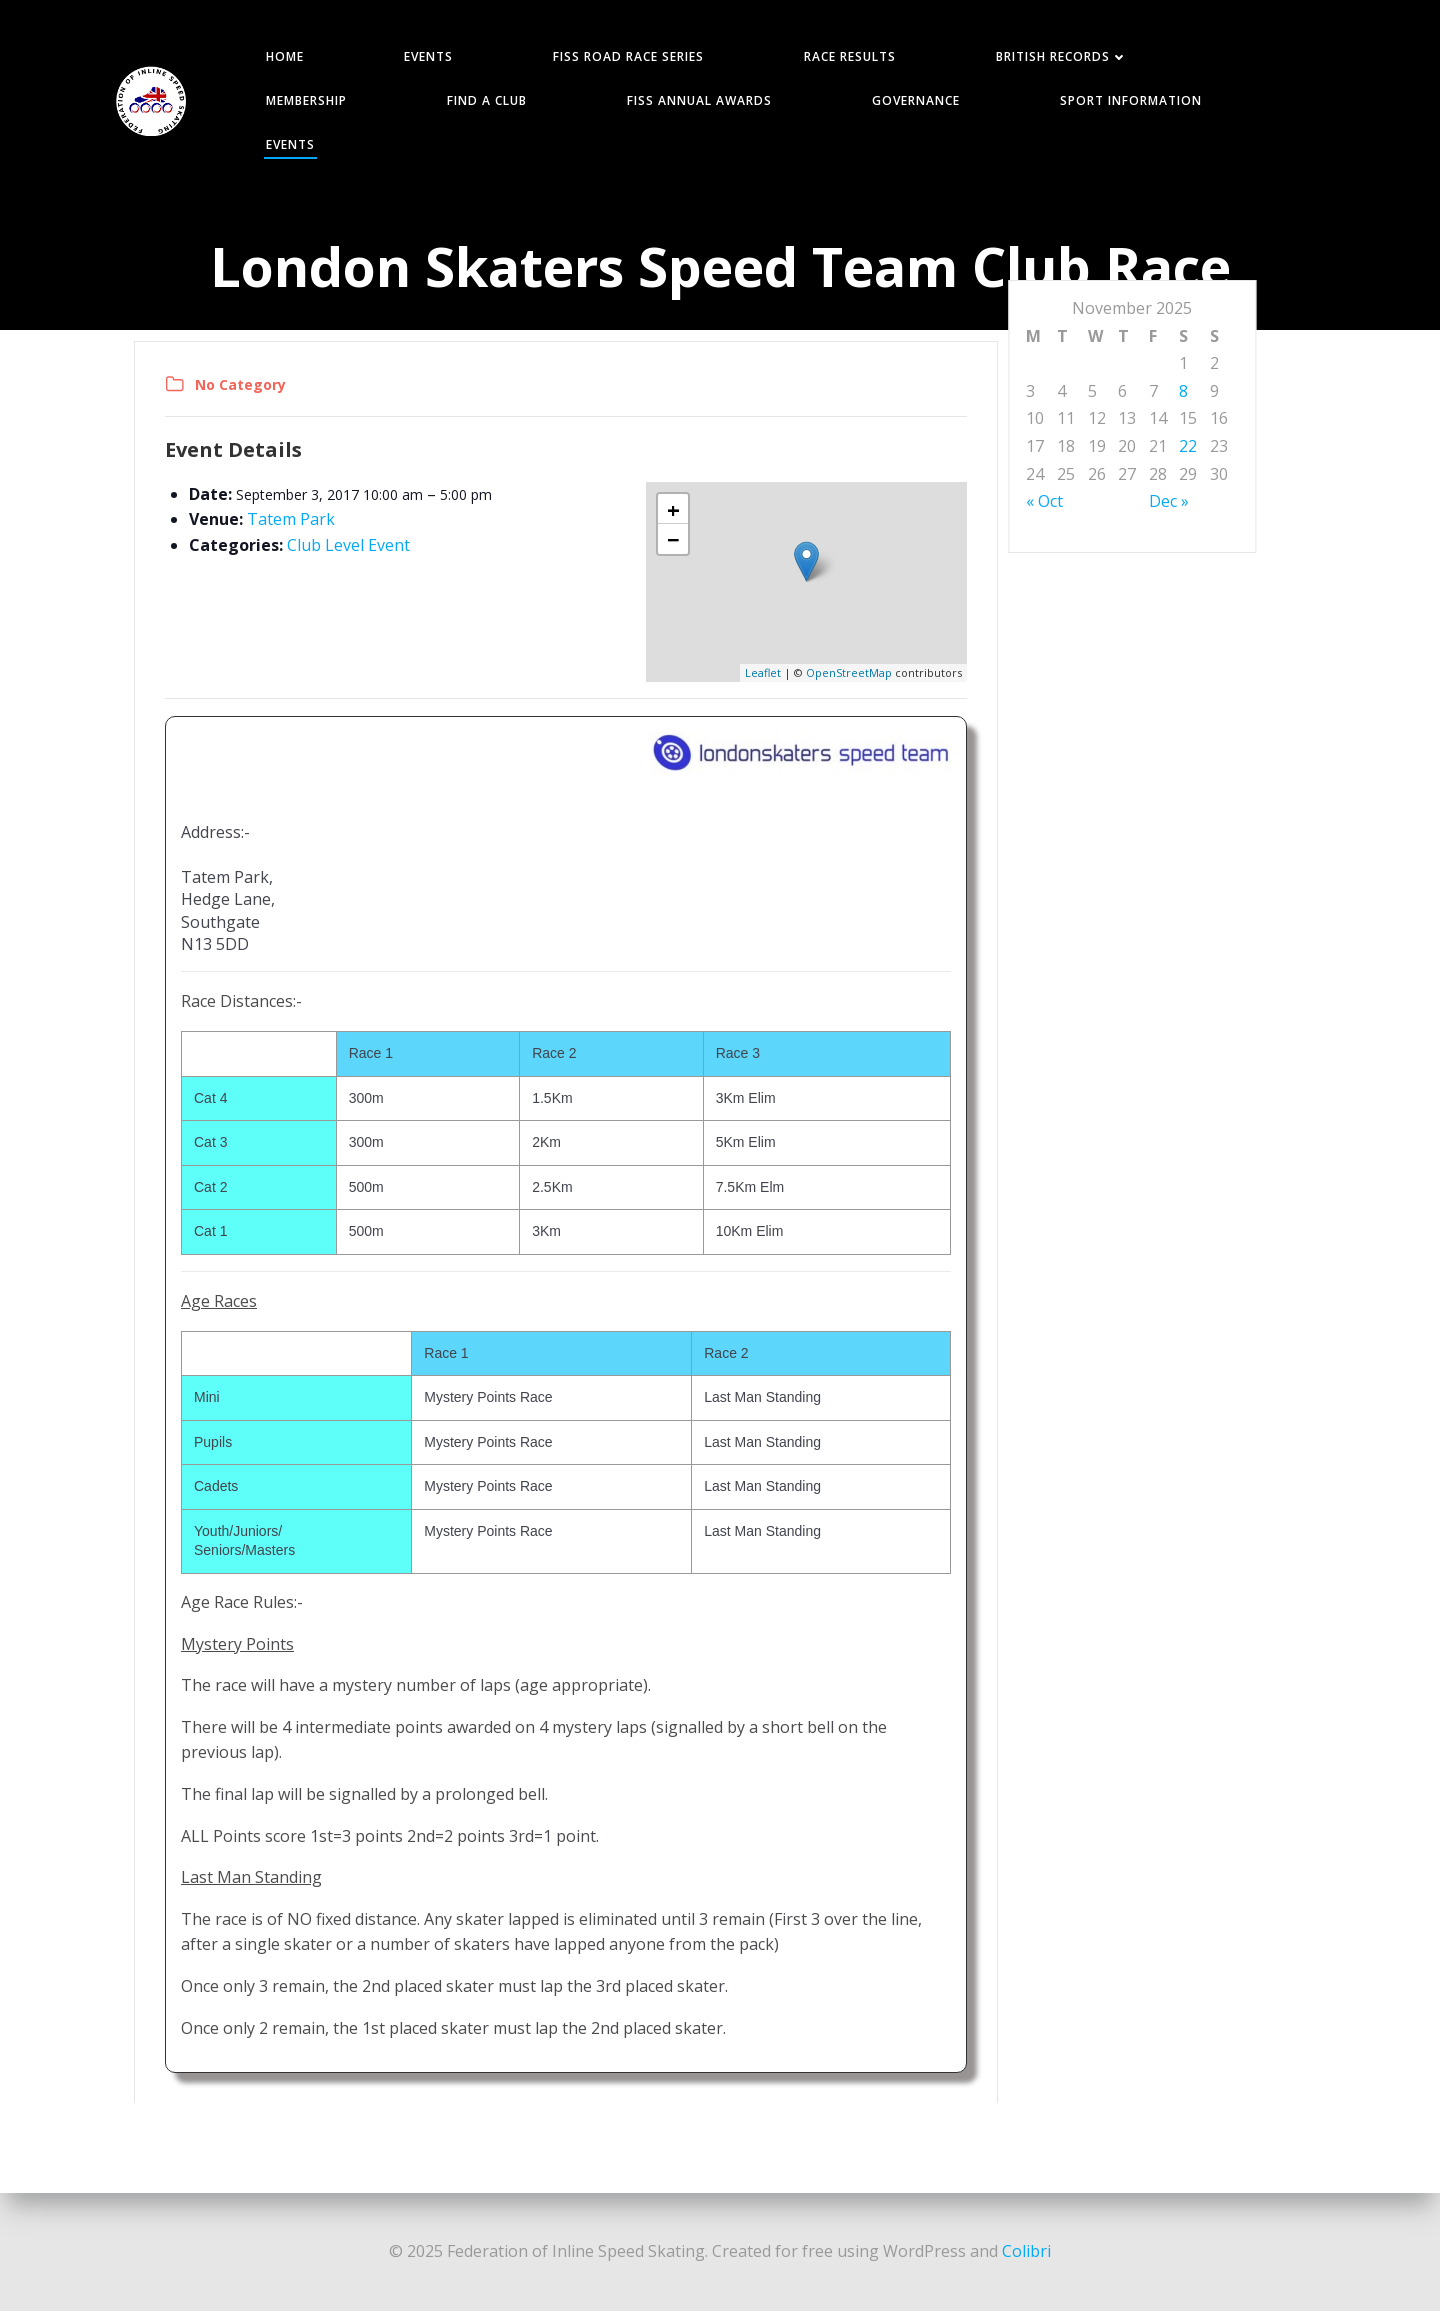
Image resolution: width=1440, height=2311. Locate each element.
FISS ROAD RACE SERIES (628, 56)
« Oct (1044, 501)
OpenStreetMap (849, 672)
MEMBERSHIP (306, 100)
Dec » (1169, 501)
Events (290, 144)
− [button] (673, 539)
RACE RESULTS (850, 56)
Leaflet (763, 672)
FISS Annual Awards (699, 100)
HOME (285, 56)
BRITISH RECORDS (1062, 56)
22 (1188, 446)
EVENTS (428, 56)
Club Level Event (348, 545)
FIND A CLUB (487, 100)
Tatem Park (291, 519)
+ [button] (673, 509)
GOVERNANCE (916, 100)
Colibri (1026, 2251)
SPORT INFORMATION (1131, 100)
